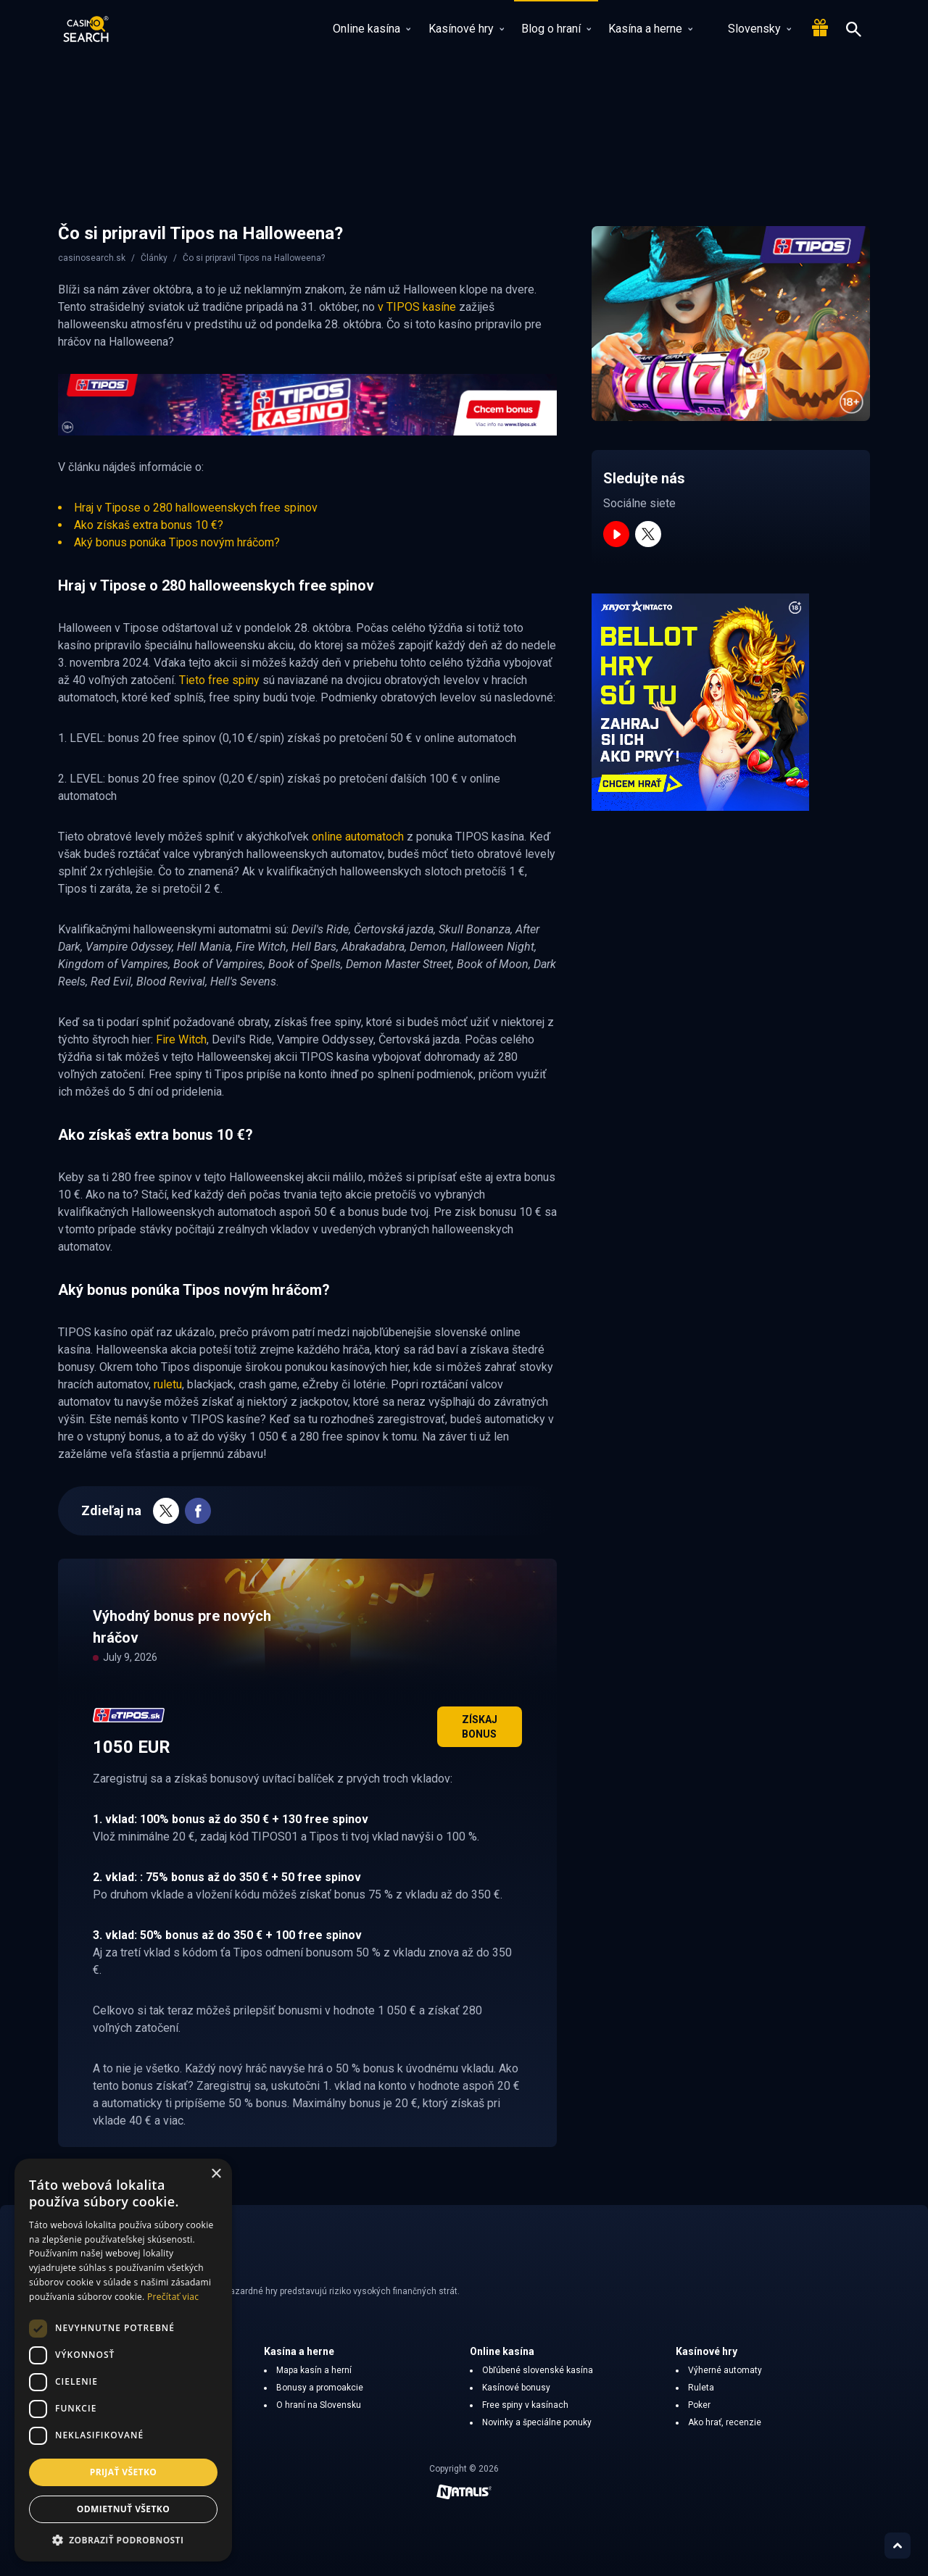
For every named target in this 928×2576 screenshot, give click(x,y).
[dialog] (123, 2360)
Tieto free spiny (219, 680)
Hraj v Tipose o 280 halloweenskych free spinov (196, 507)
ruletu (168, 1384)
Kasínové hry (466, 29)
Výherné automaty (725, 2370)
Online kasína (371, 29)
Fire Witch (181, 1039)
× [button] (215, 2174)
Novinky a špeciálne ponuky (537, 2422)
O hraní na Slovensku (318, 2405)
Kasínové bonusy (516, 2388)
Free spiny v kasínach (525, 2405)
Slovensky (750, 29)
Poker (699, 2405)
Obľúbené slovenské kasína (537, 2370)
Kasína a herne (650, 29)
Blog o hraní (556, 29)
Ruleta (701, 2388)
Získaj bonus (479, 1727)
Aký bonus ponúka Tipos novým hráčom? (177, 542)
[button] (123, 2540)
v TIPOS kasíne (417, 307)
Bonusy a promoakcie (319, 2388)
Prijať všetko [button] (123, 2472)
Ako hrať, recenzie (724, 2422)
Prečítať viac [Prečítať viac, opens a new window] (173, 2297)
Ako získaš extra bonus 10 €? (148, 525)
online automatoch (358, 836)
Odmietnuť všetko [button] (123, 2509)
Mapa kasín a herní (314, 2370)
